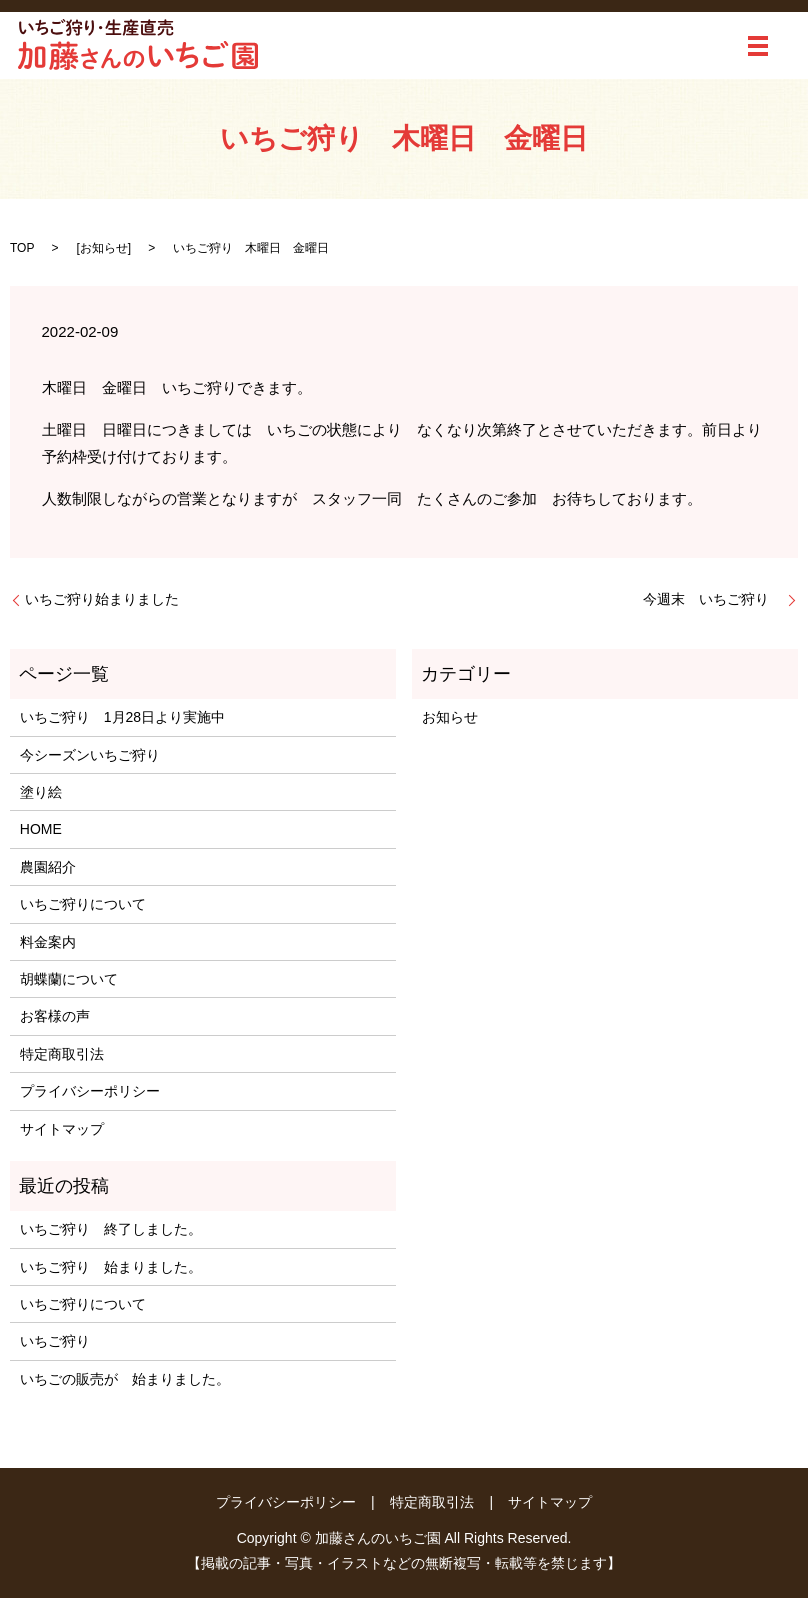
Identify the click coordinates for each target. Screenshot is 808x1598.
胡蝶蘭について (69, 979)
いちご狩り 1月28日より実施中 (122, 717)
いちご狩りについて (83, 904)
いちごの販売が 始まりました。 (125, 1379)
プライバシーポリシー (90, 1091)
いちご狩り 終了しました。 (111, 1229)
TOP (22, 248)
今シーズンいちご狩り (97, 755)
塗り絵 (41, 792)
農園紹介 (48, 867)
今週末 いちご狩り (713, 599)
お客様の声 (55, 1016)
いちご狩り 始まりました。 (111, 1267)
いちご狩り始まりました (102, 599)
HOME (41, 829)
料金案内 (48, 942)
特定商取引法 (62, 1054)
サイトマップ (62, 1129)
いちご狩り (55, 1341)
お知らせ (104, 248)
